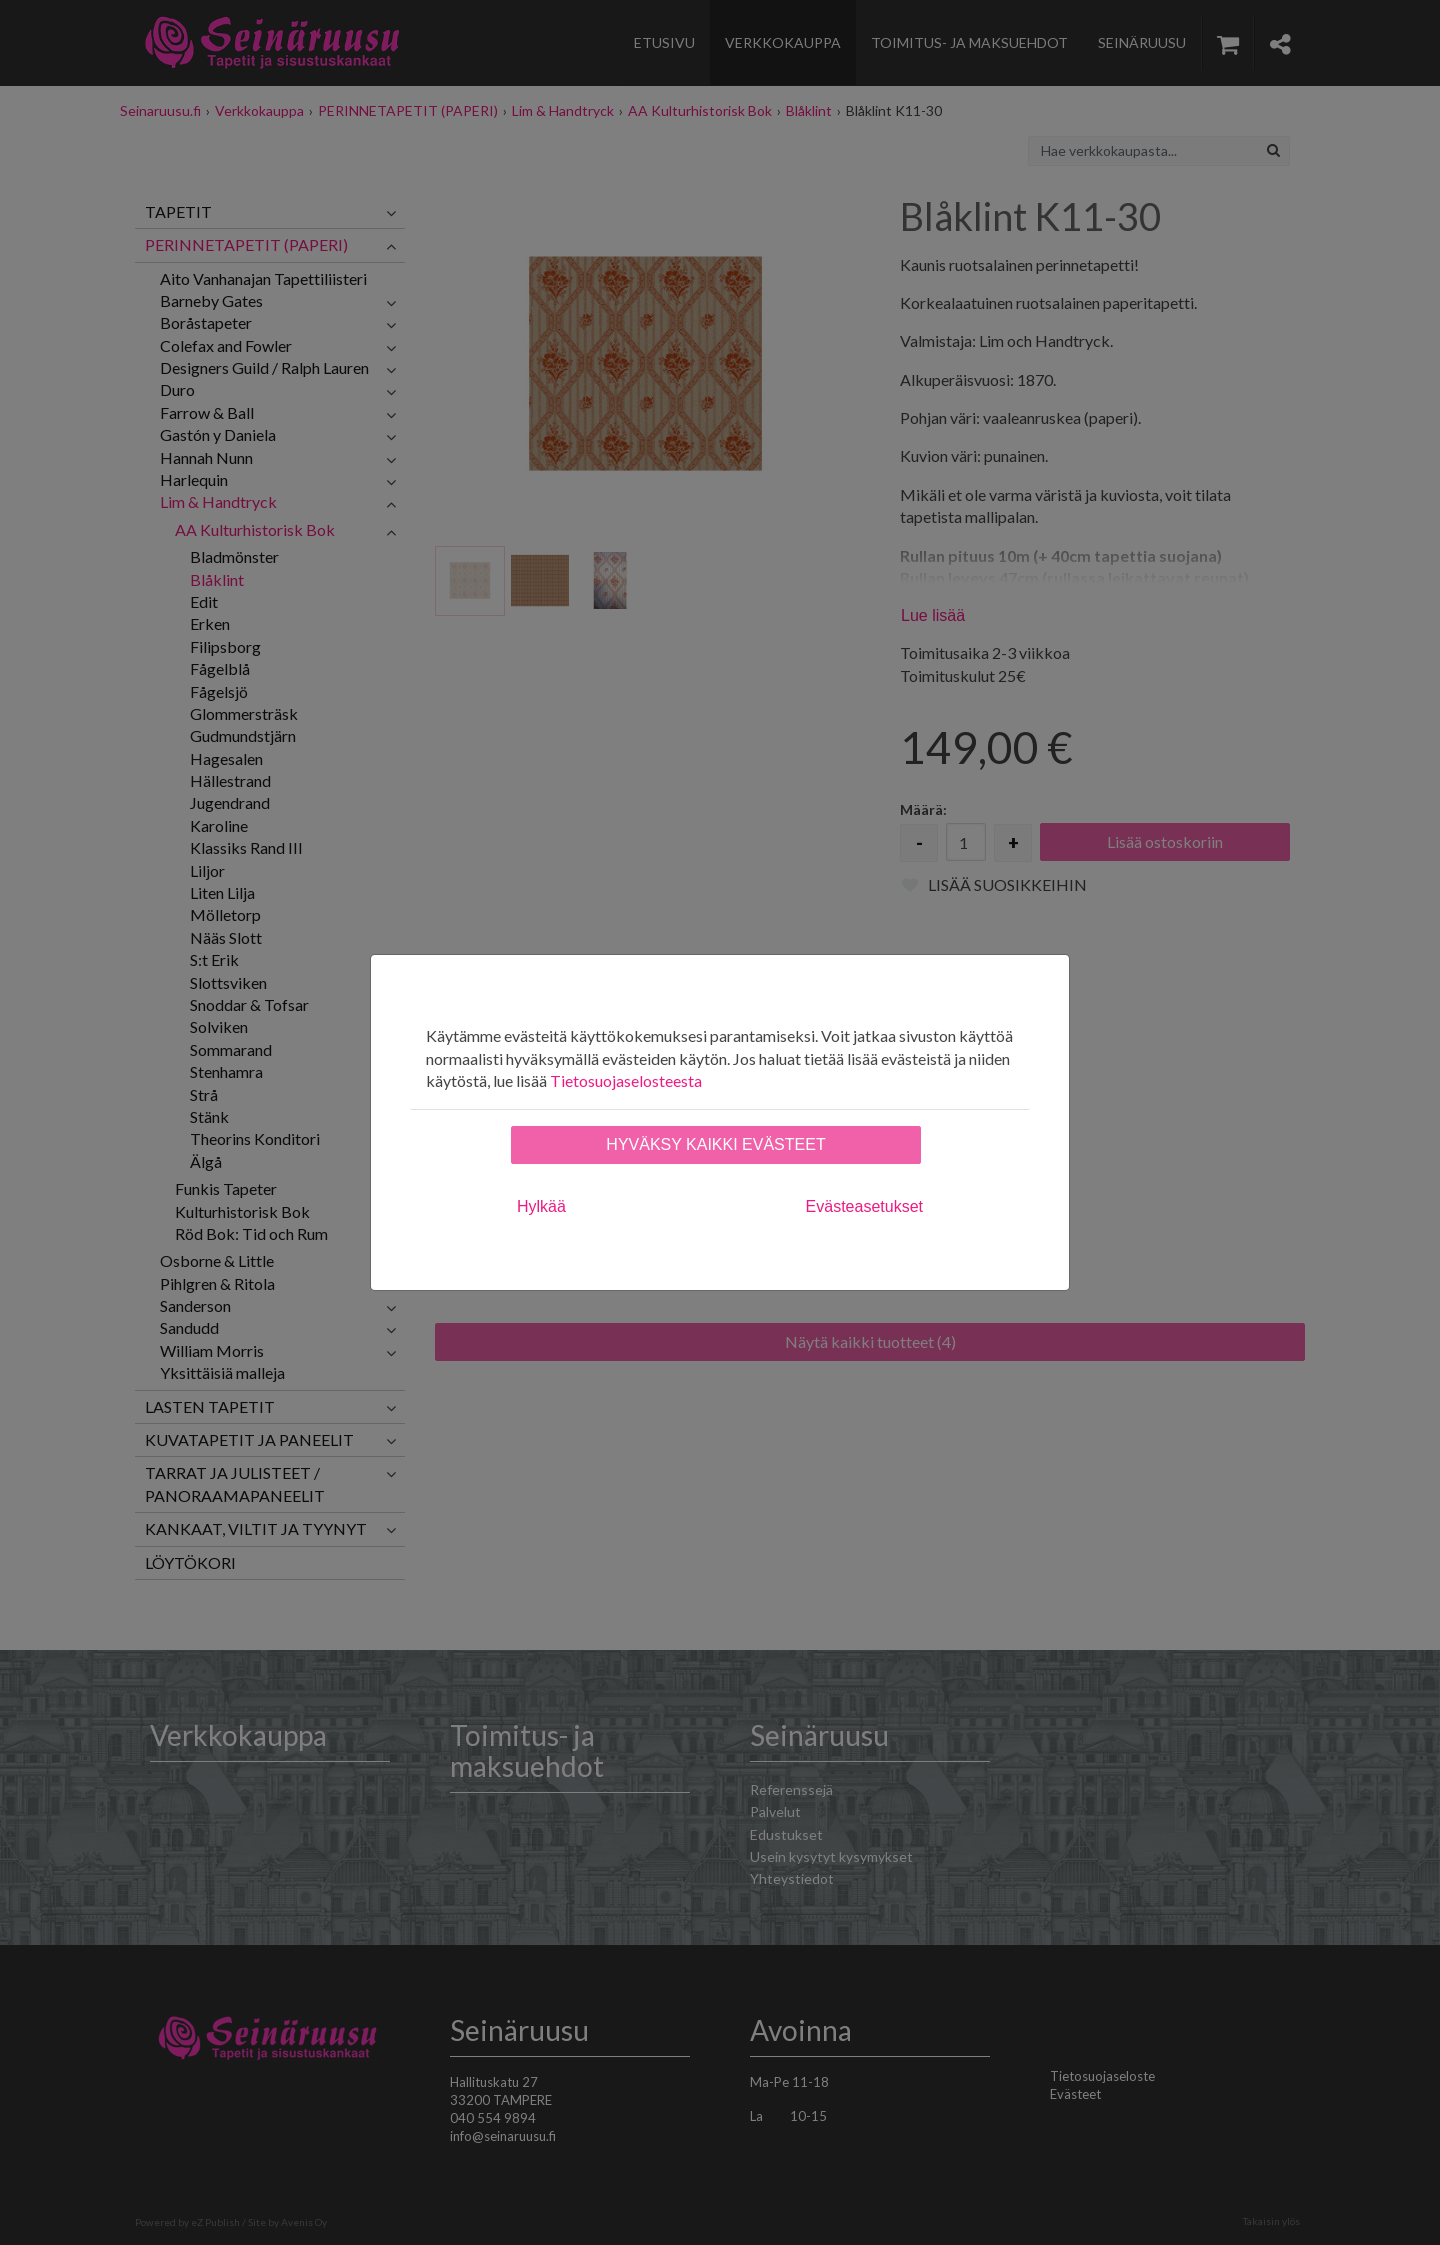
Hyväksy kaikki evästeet (715, 1144)
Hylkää (541, 1206)
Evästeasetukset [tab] (864, 1206)
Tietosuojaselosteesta (626, 1080)
